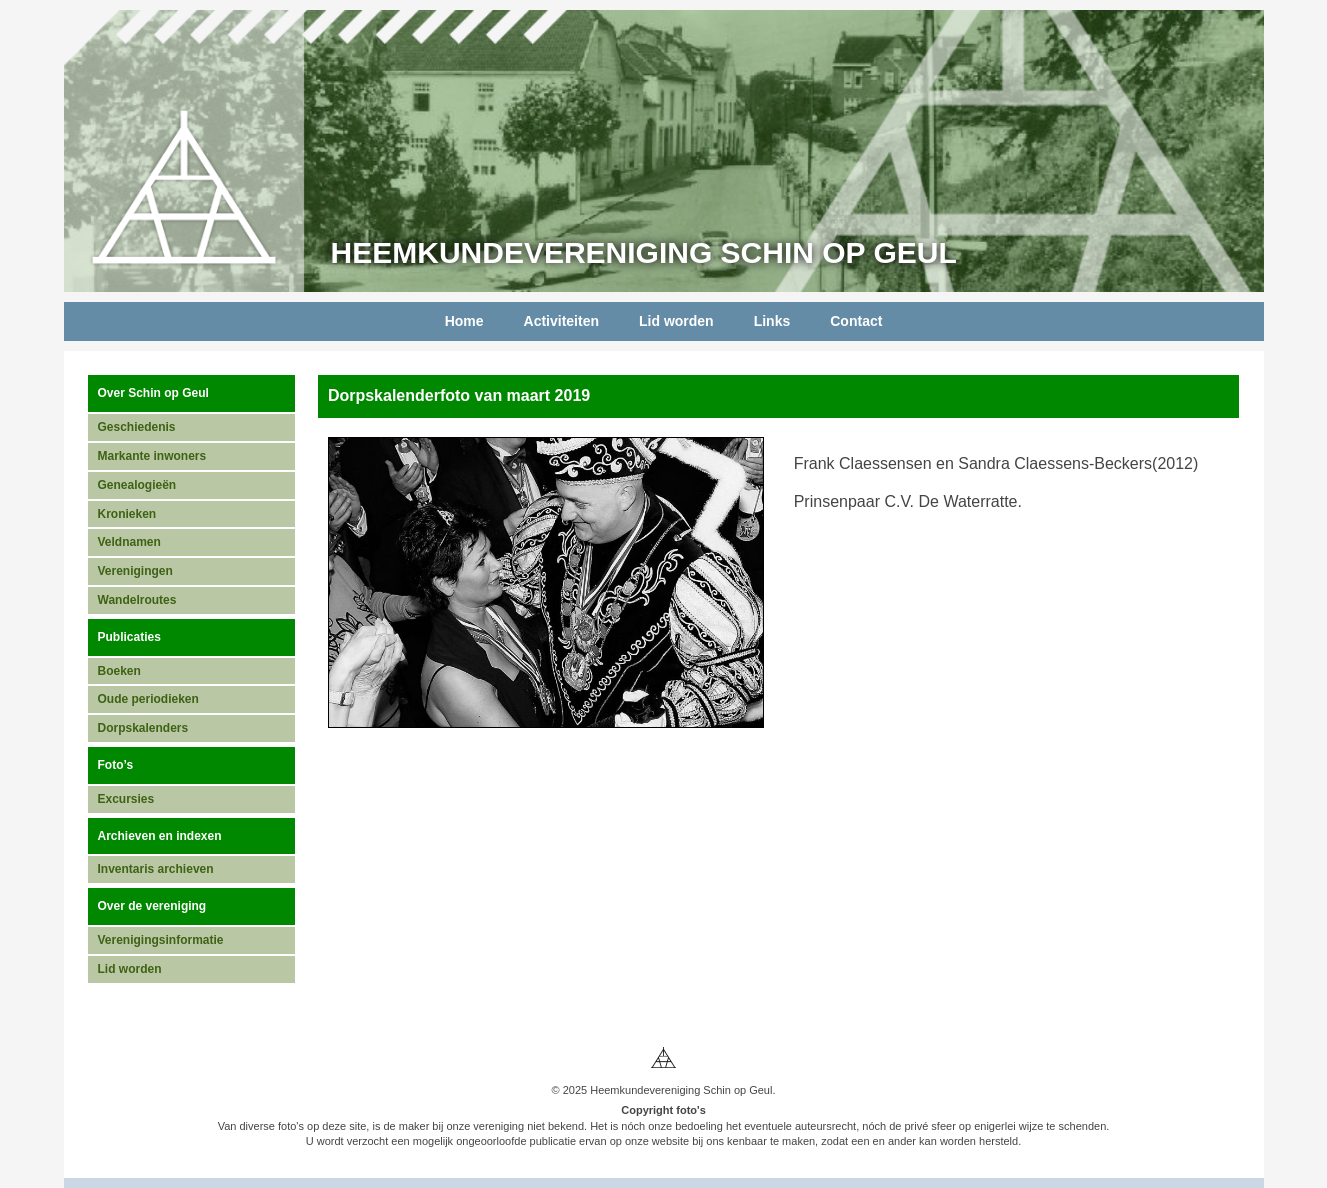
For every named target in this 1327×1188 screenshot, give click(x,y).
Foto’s (116, 765)
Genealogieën (137, 485)
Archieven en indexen (160, 836)
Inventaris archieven (156, 869)
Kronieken (127, 514)
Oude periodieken (148, 699)
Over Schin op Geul (153, 393)
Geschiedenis (137, 427)
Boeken (119, 671)
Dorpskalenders (143, 728)
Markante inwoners (152, 456)
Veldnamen (129, 542)
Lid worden (676, 321)
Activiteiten (561, 321)
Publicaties (129, 637)
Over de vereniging (152, 906)
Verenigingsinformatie (161, 940)
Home (464, 321)
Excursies (126, 799)
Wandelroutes (137, 600)
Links (772, 321)
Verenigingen (135, 571)
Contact (856, 321)
